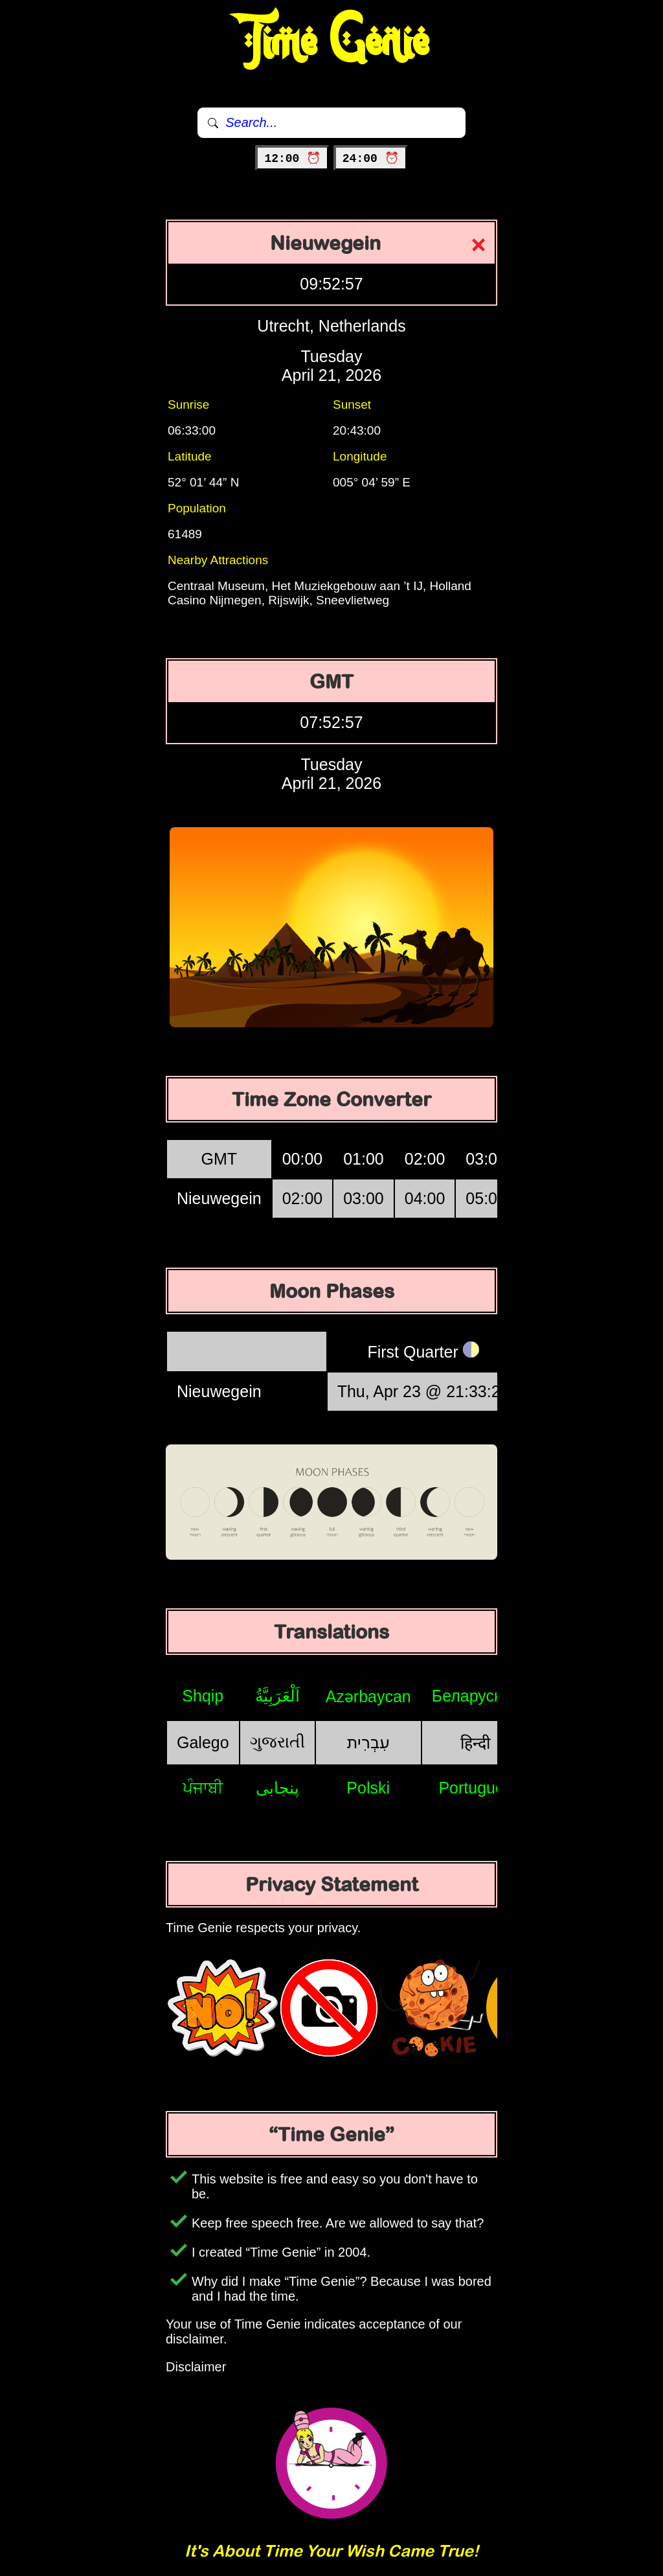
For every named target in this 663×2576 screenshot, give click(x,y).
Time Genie (332, 42)
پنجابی (277, 1788)
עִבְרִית (368, 1742)
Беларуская (475, 1696)
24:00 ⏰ (371, 158)
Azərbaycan (368, 1696)
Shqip (202, 1696)
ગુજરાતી (277, 1742)
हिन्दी (475, 1743)
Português (475, 1788)
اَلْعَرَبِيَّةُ (277, 1696)
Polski (368, 1788)
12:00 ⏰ (292, 158)
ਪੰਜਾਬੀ (203, 1788)
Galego (203, 1742)
